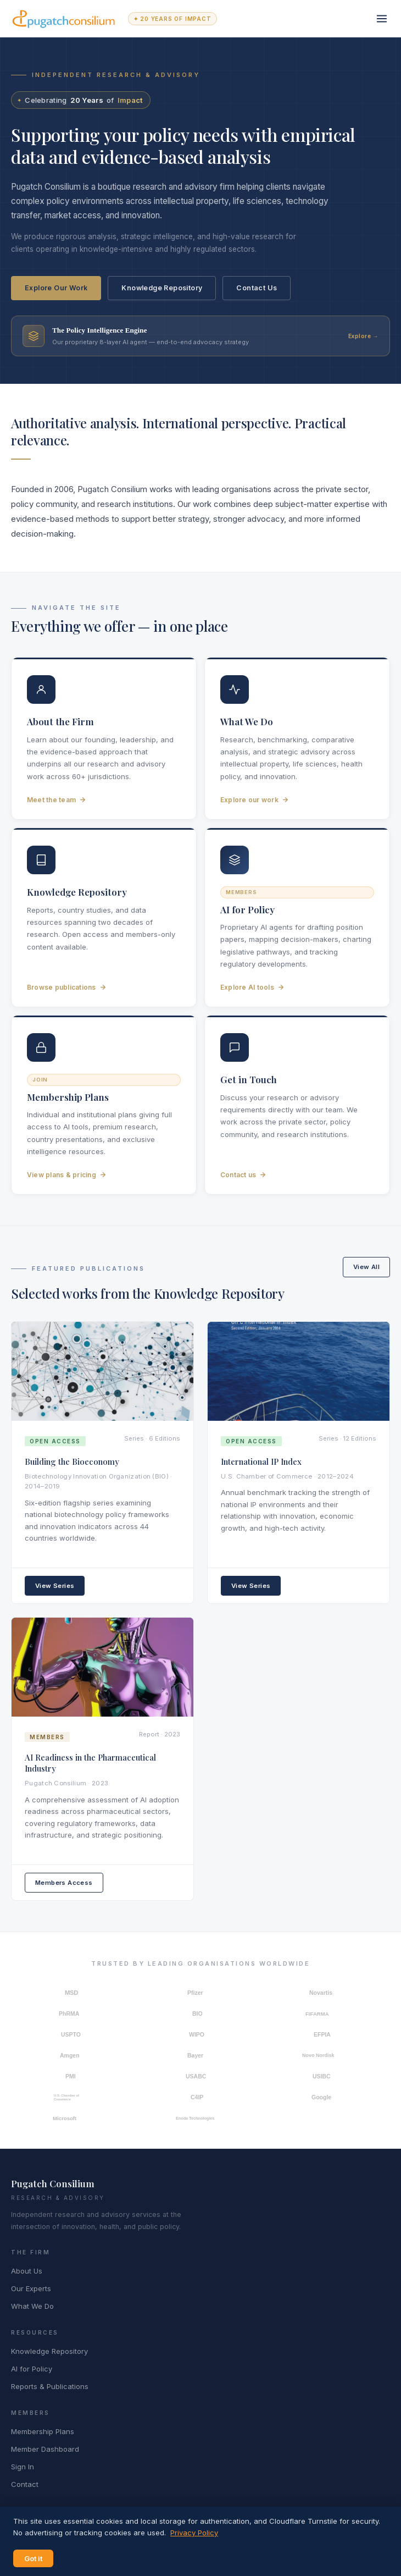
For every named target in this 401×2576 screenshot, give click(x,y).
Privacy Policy (194, 2532)
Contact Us (256, 288)
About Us (26, 2270)
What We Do (32, 2306)
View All (366, 1267)
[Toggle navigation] (382, 18)
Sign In (22, 2466)
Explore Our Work (56, 288)
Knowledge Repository (161, 288)
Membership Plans (42, 2431)
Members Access (64, 1883)
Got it (33, 2558)
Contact (24, 2484)
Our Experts (31, 2288)
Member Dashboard (45, 2449)
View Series (54, 1586)
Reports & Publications (49, 2386)
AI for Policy (31, 2368)
